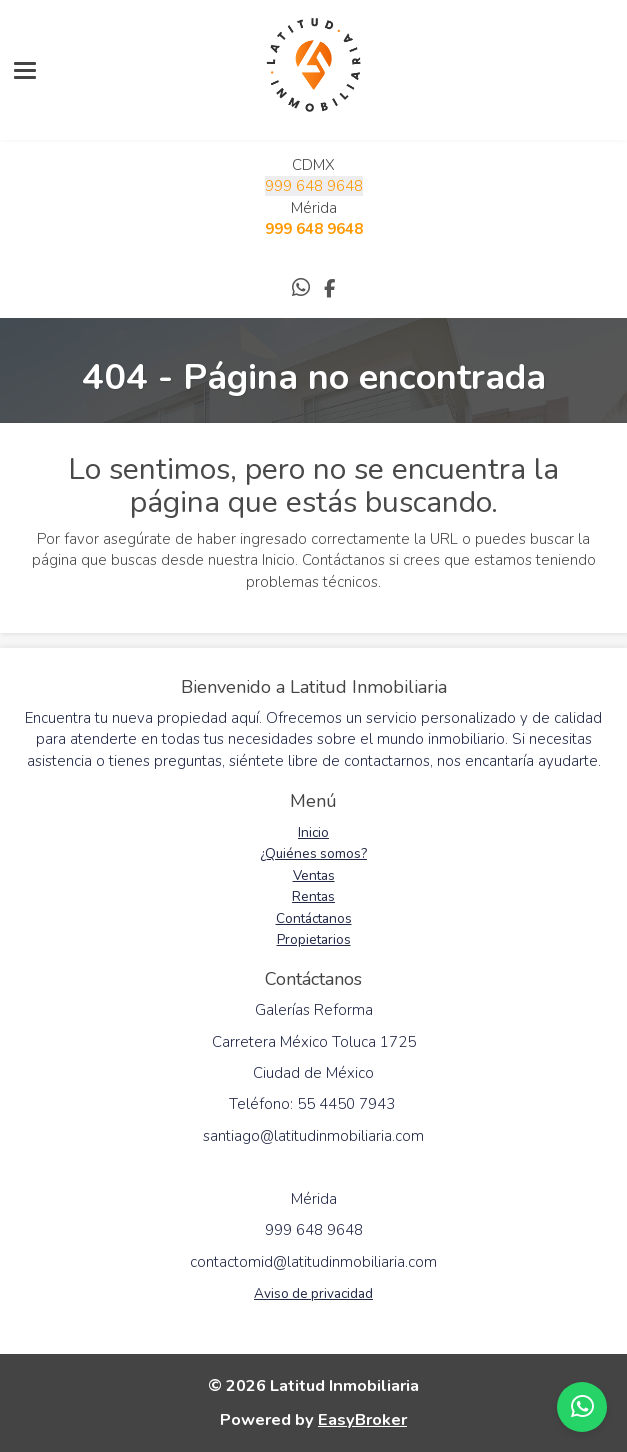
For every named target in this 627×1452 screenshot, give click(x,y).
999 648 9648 (314, 186)
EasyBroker (362, 1419)
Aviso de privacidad (313, 1293)
